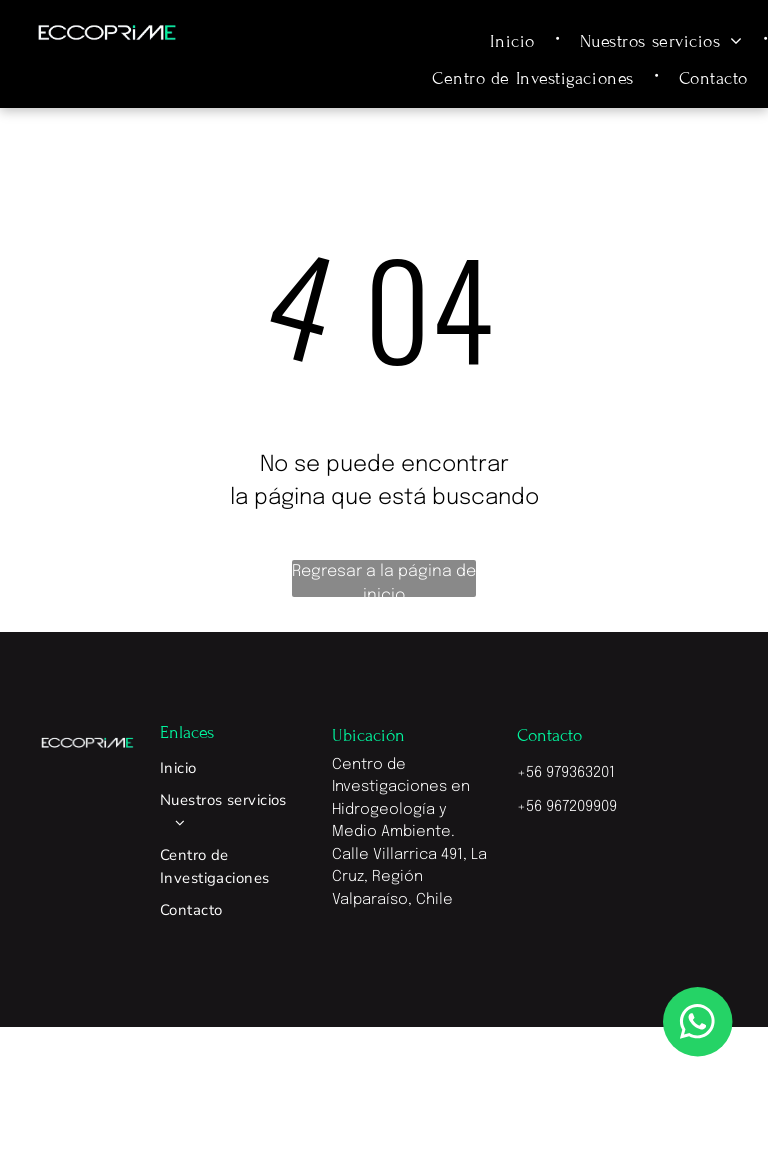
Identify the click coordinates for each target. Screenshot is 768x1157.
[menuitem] (514, 40)
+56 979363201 (566, 773)
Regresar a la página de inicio (384, 580)
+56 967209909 (567, 807)
